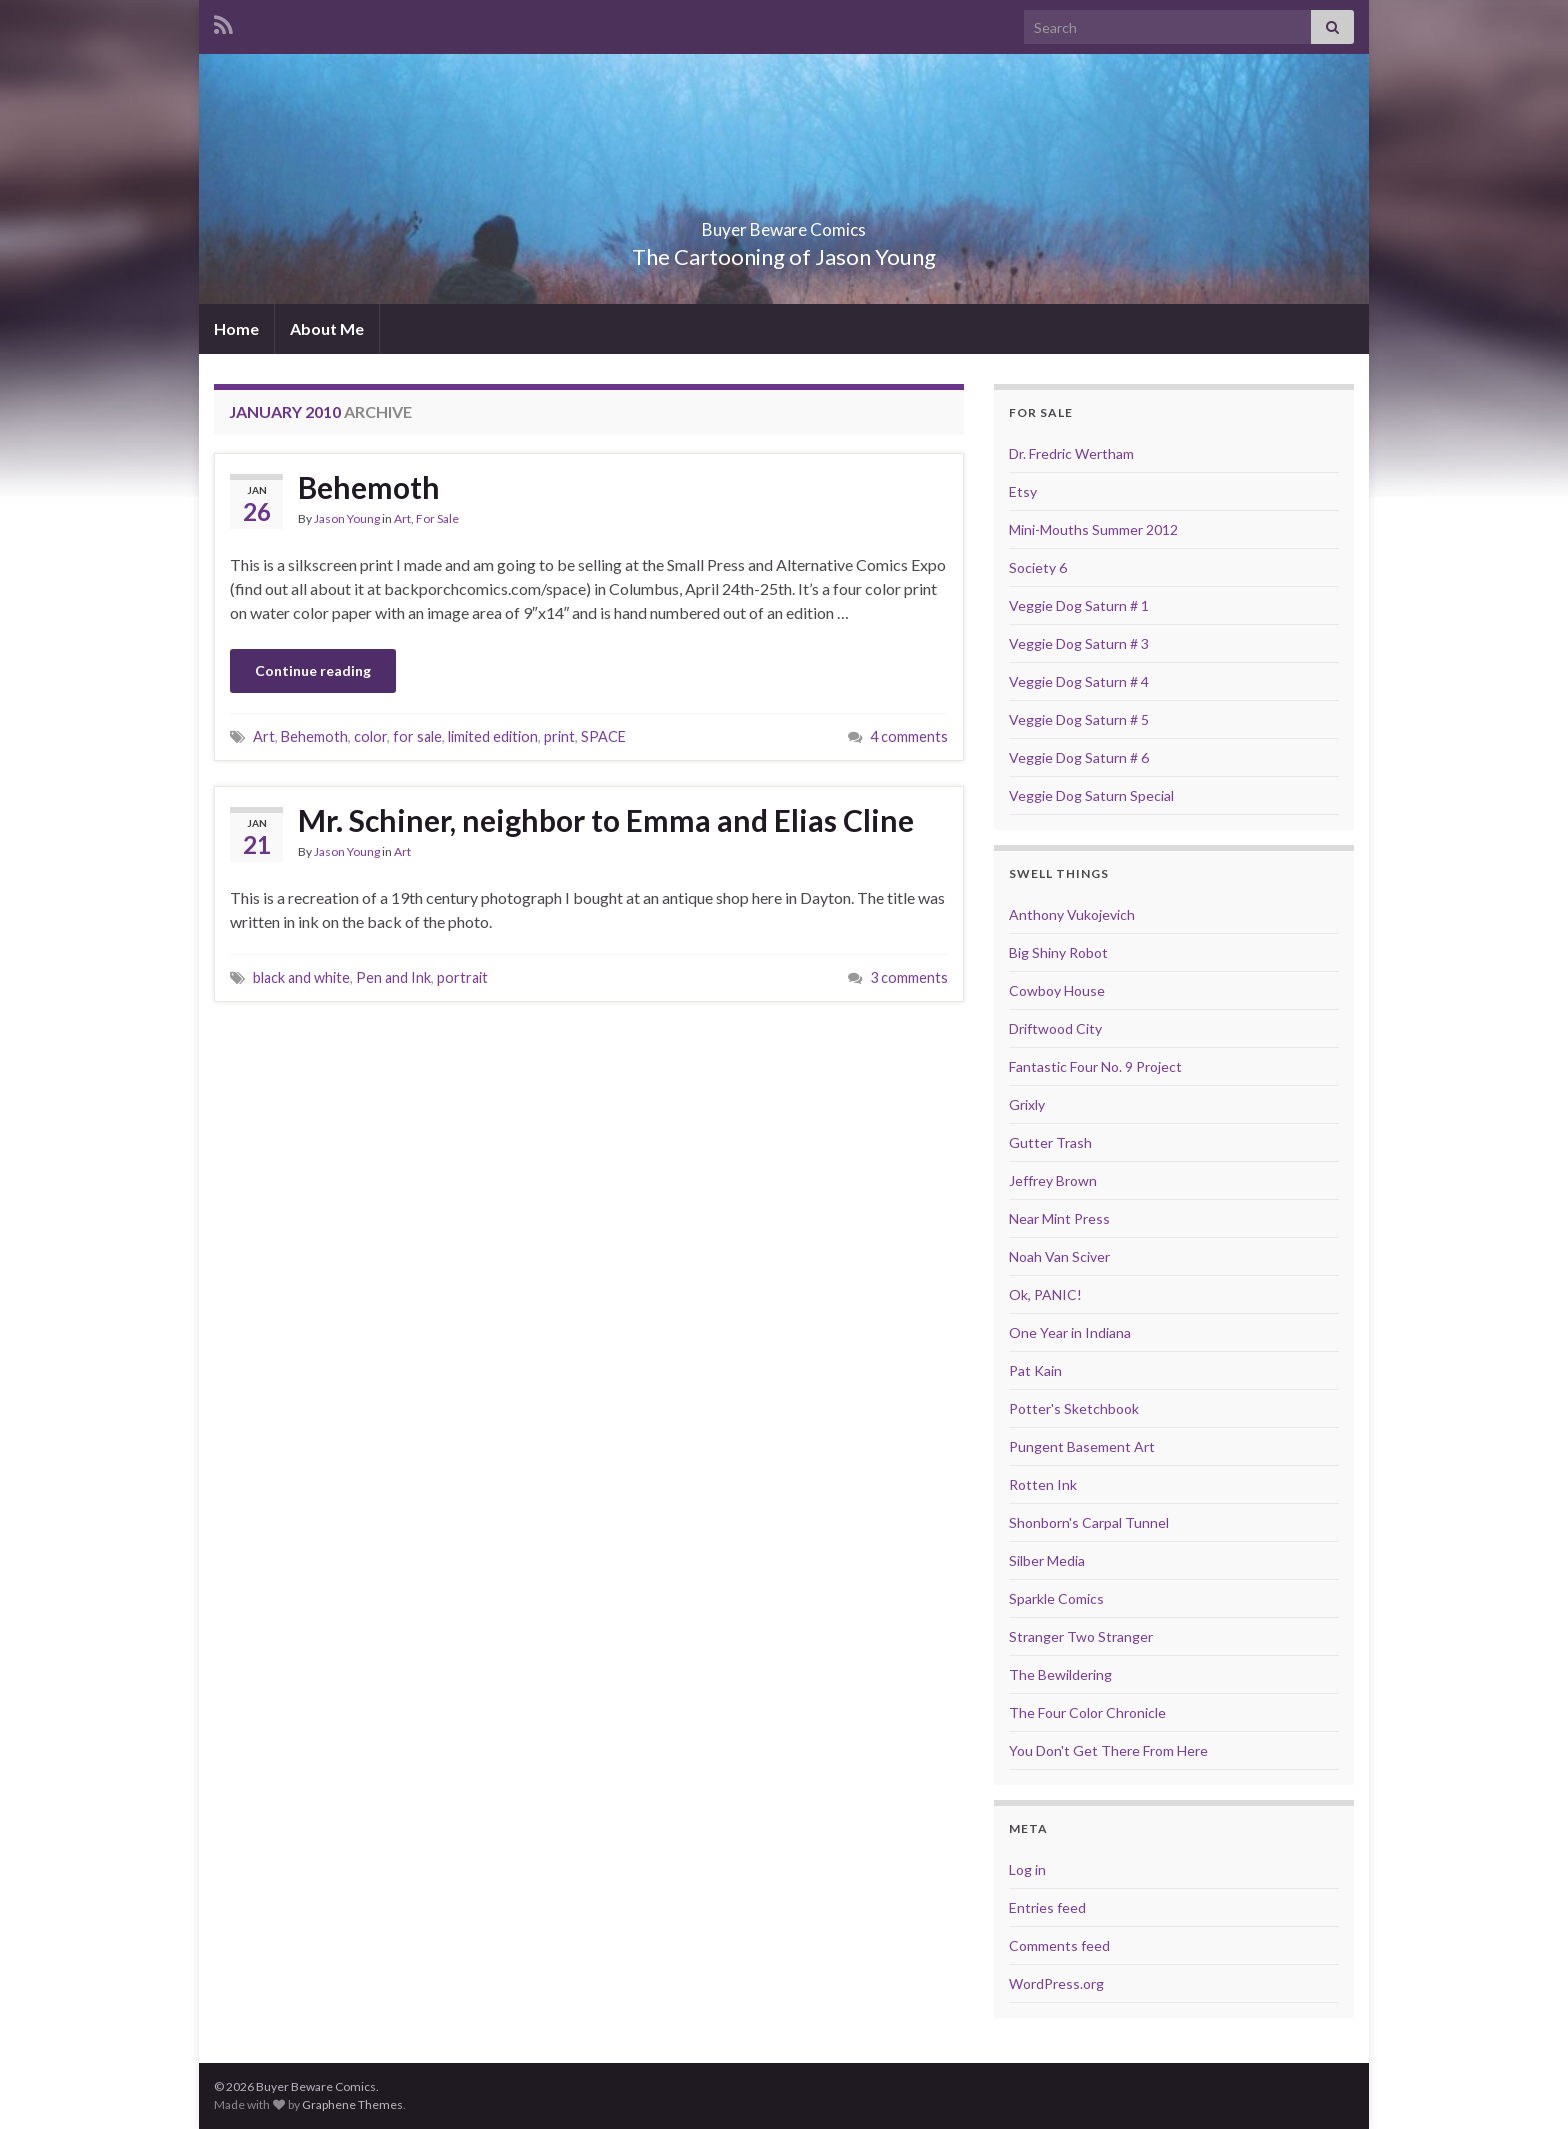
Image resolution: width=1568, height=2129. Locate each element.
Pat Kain (1035, 1370)
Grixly (1027, 1104)
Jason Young (347, 518)
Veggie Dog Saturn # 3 (1079, 643)
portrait (462, 977)
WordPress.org (1056, 1983)
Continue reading (313, 670)
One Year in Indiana (1070, 1332)
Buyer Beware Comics (784, 223)
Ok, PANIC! (1045, 1294)
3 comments (909, 977)
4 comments (909, 736)
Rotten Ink (1043, 1484)
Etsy (1023, 491)
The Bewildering (1060, 1674)
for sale (417, 736)
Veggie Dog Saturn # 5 (1079, 719)
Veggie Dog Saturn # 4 (1079, 681)
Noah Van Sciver (1059, 1256)
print (559, 736)
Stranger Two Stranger (1081, 1636)
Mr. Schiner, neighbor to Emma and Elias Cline (606, 820)
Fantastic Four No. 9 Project (1095, 1066)
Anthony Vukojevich (1072, 914)
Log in (1027, 1869)
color (370, 736)
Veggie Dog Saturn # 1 (1079, 605)
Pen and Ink (393, 977)
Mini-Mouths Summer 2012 (1093, 529)
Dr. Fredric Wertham (1071, 453)
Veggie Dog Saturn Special (1091, 795)
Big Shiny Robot (1058, 952)
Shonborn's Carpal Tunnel (1089, 1522)
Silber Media (1047, 1560)
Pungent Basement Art (1082, 1446)
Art (402, 518)
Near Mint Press (1059, 1218)
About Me (327, 328)
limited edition (493, 736)
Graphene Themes (352, 2104)
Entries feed (1047, 1907)
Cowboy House (1057, 990)
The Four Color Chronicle (1087, 1712)
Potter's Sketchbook (1074, 1408)
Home (236, 328)
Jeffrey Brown (1053, 1180)
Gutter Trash (1050, 1142)
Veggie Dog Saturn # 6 (1079, 757)
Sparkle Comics (1056, 1598)
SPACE (603, 736)
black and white (301, 977)
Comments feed (1059, 1945)
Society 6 (1038, 567)
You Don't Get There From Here (1108, 1750)
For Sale (437, 518)
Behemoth (369, 487)
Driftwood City (1055, 1028)
